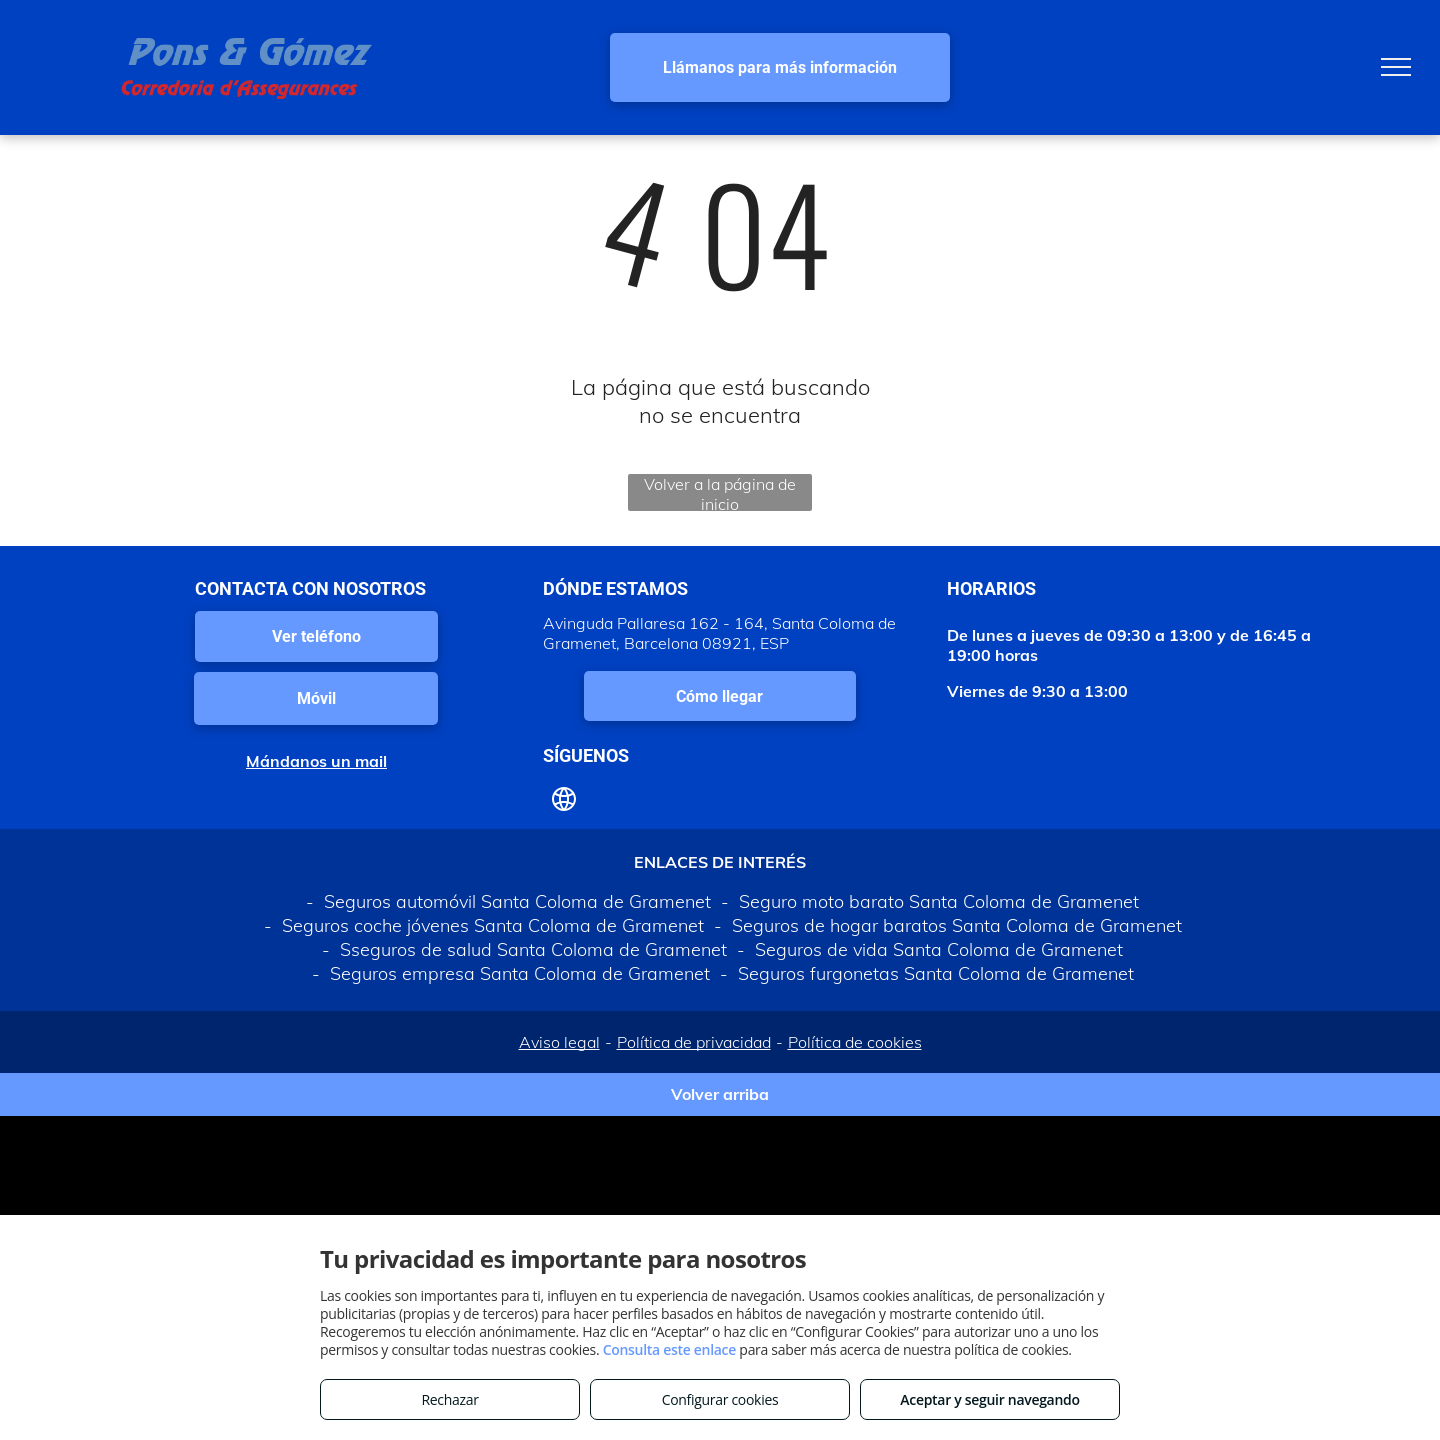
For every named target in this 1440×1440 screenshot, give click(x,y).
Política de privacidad (694, 1042)
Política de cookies (855, 1042)
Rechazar (449, 1399)
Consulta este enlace (669, 1349)
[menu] (1396, 67)
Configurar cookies (720, 1399)
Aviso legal (559, 1042)
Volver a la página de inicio (720, 492)
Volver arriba (720, 1094)
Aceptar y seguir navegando (989, 1399)
